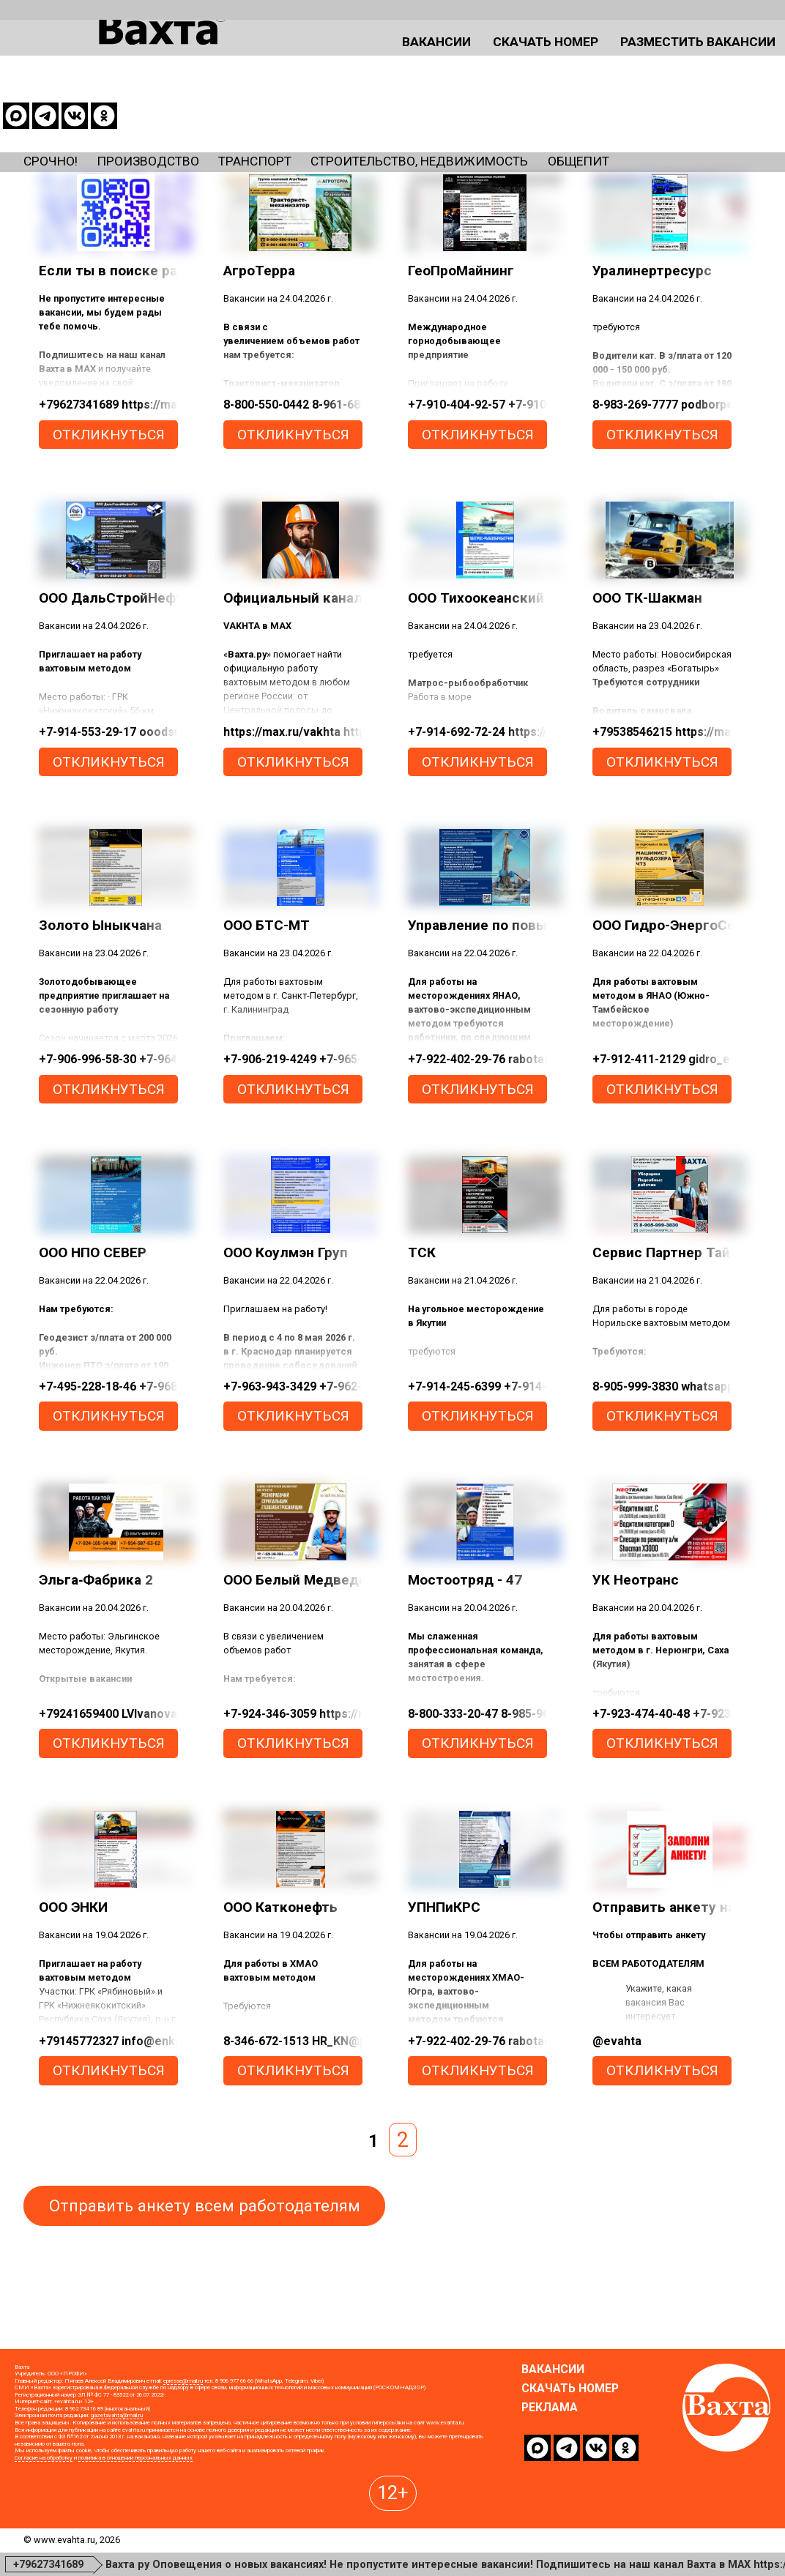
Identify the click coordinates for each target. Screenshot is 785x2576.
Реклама (549, 2494)
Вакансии (314, 60)
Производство (179, 108)
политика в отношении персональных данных (135, 2544)
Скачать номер (444, 60)
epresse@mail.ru (183, 2467)
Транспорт (314, 108)
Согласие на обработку (43, 2544)
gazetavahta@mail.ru (117, 2502)
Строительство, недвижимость (526, 108)
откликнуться (109, 487)
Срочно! (57, 108)
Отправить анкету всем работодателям (204, 2258)
